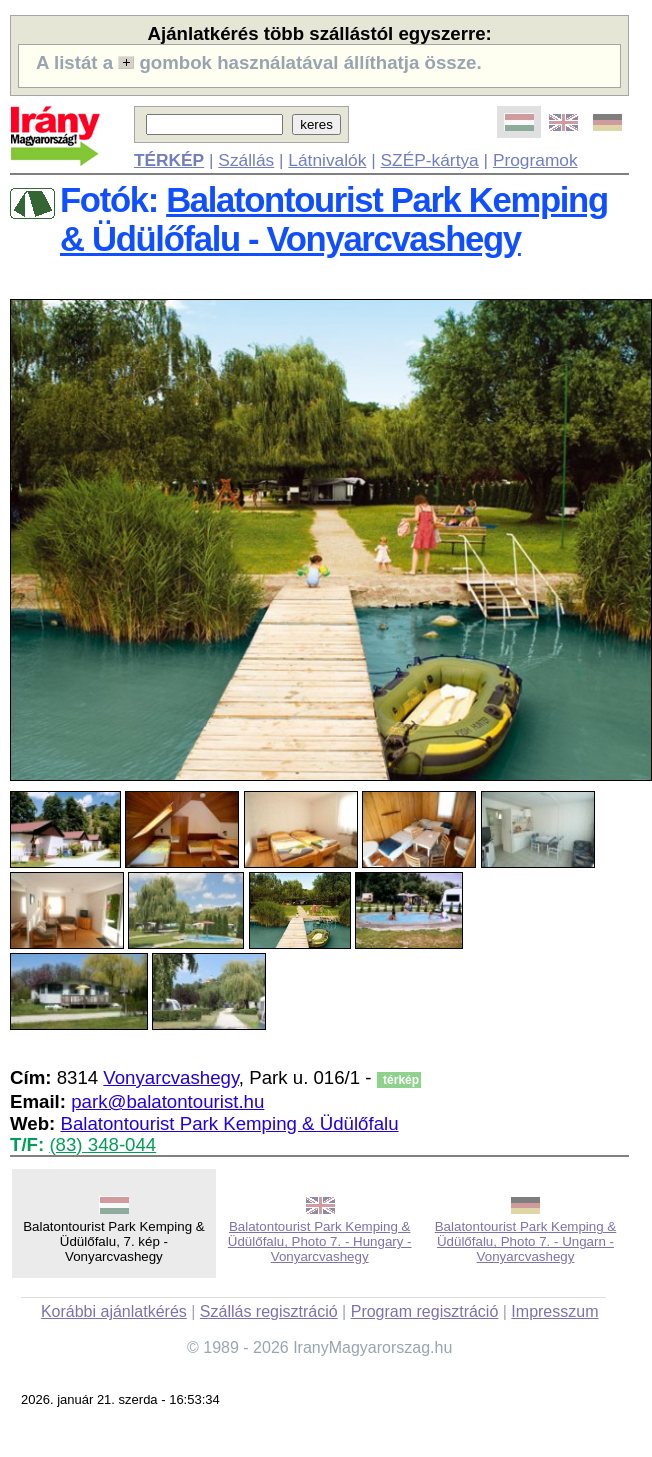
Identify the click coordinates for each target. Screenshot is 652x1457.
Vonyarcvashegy (171, 1077)
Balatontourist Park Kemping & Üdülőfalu (229, 1123)
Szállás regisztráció (269, 1311)
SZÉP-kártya (430, 160)
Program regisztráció (425, 1311)
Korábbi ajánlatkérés (114, 1311)
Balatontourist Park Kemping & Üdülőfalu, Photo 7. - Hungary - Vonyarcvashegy (320, 1241)
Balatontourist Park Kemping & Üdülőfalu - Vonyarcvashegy (334, 219)
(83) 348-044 (102, 1144)
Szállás (246, 160)
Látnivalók (327, 160)
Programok (535, 160)
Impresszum (554, 1311)
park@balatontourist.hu (167, 1101)
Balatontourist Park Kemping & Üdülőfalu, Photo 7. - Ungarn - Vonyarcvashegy (526, 1241)
